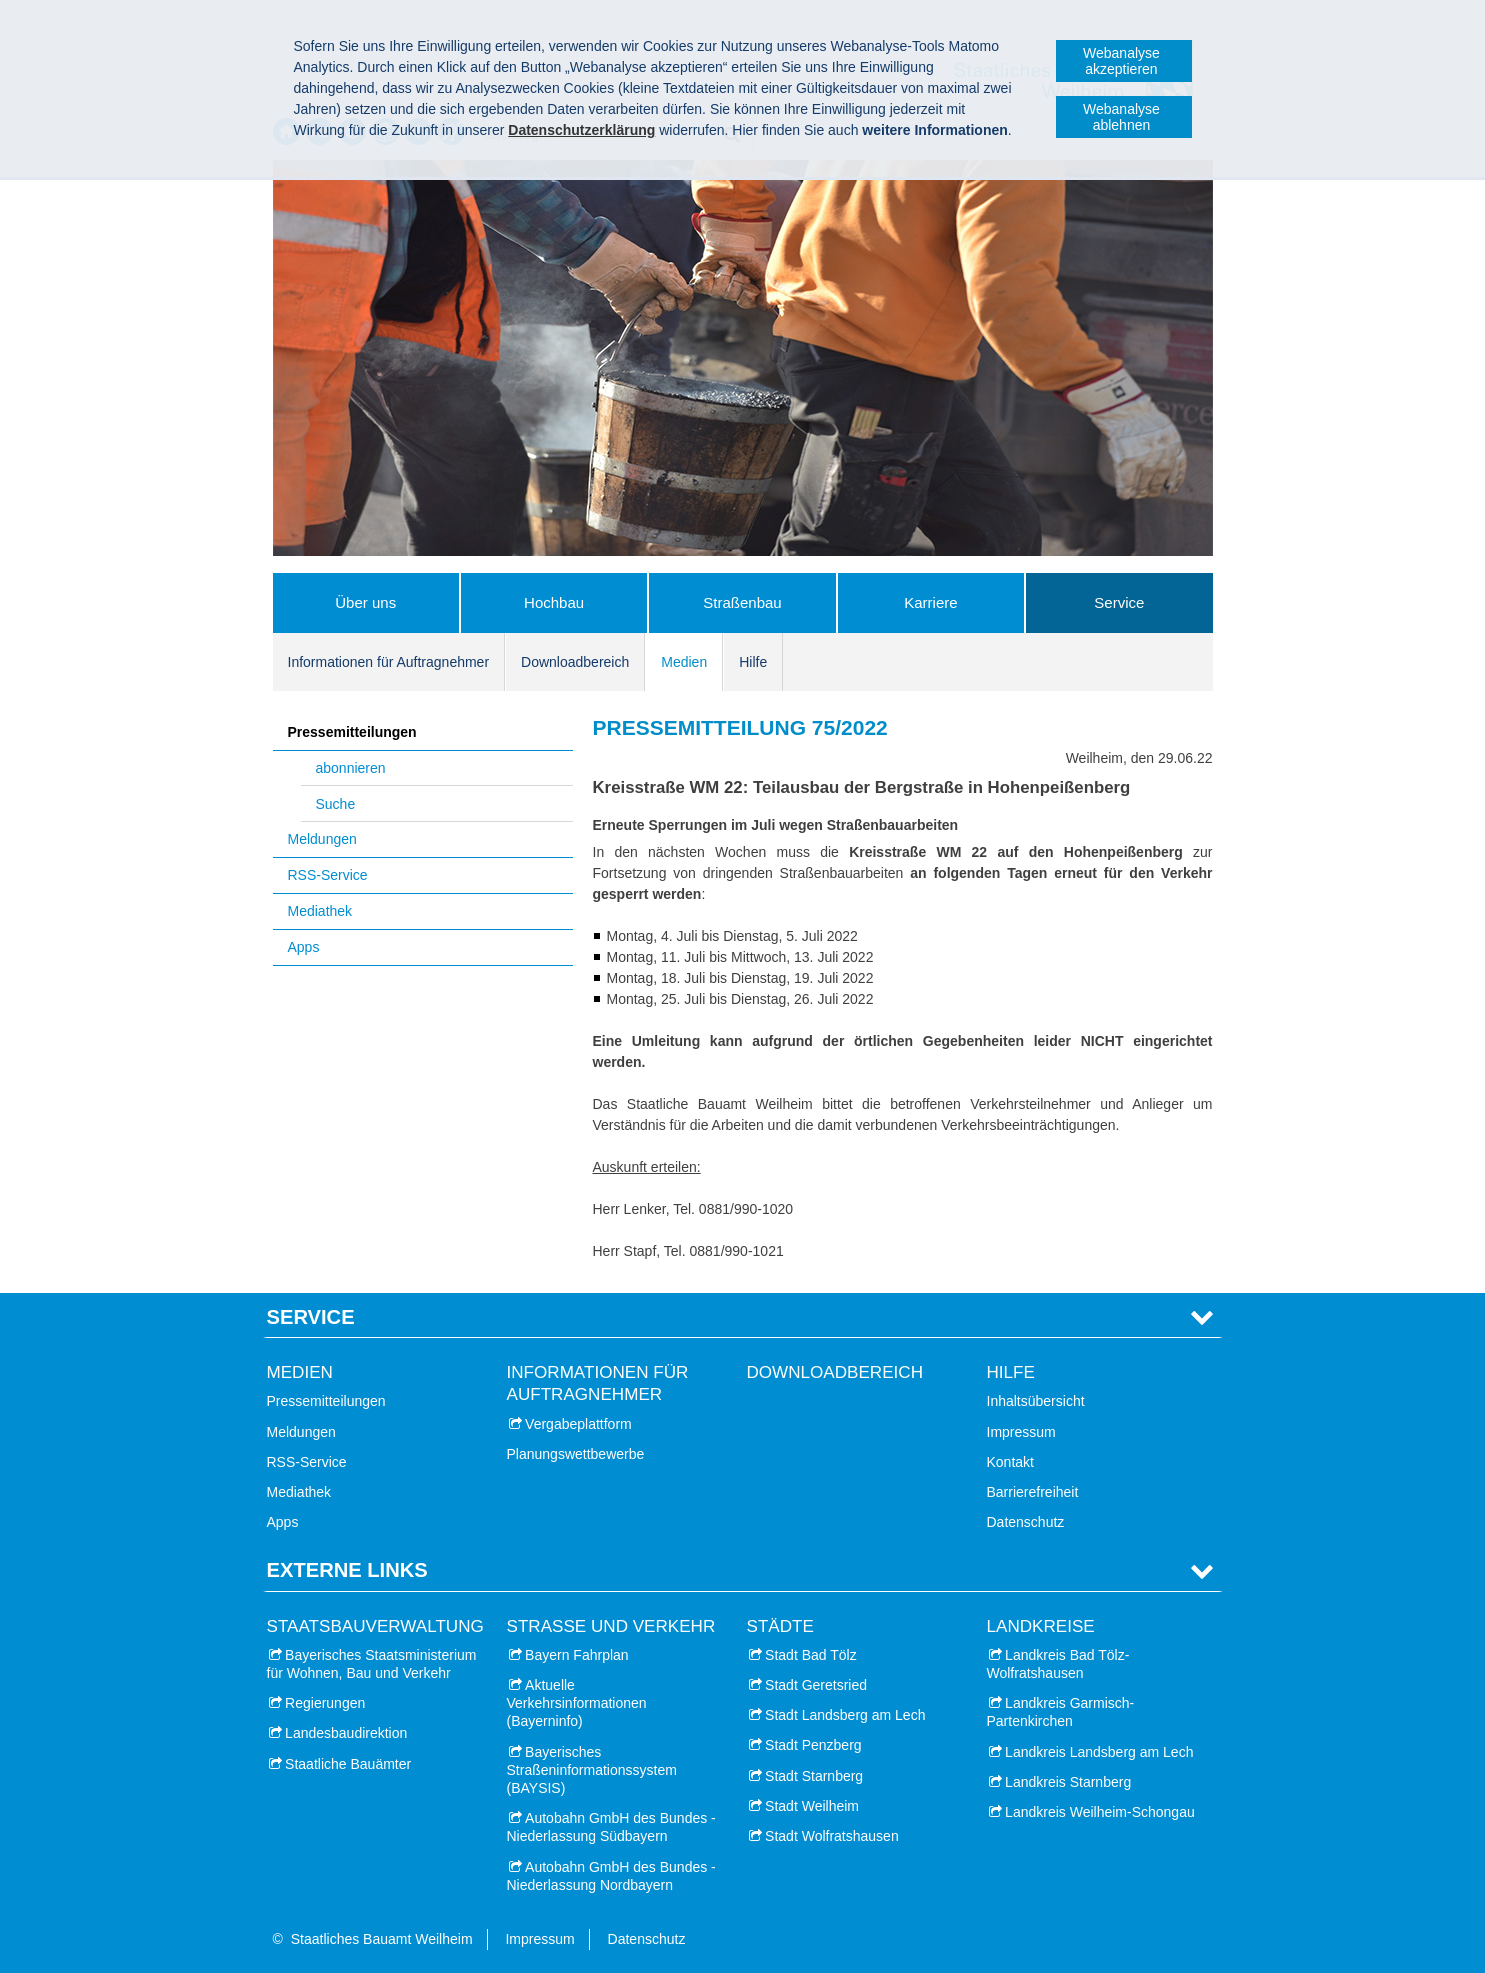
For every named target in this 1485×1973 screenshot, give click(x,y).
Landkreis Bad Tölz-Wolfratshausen (1058, 1664)
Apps (304, 947)
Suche (336, 804)
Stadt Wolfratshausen (832, 1836)
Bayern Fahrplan (577, 1655)
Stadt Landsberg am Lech (845, 1715)
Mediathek (320, 911)
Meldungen (322, 839)
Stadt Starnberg (814, 1776)
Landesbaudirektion (346, 1733)
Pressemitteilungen (352, 732)
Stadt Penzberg (813, 1745)
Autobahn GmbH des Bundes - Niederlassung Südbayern (611, 1827)
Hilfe (753, 662)
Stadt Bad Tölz (811, 1655)
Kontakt (1010, 1462)
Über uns (365, 602)
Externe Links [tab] (347, 1570)
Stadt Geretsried (816, 1685)
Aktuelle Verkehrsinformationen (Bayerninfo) (577, 1703)
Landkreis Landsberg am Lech (1099, 1752)
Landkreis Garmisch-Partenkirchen (1061, 1712)
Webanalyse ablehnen (1121, 117)
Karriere (930, 602)
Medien (684, 662)
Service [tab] (311, 1317)
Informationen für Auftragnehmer (389, 662)
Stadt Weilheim (812, 1806)
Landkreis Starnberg (1068, 1782)
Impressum (1021, 1432)
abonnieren (351, 768)
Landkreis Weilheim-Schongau (1100, 1812)
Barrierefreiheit (1033, 1492)
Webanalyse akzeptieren (1121, 61)
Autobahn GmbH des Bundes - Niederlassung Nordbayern (611, 1876)
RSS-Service (328, 875)
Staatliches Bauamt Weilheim (382, 1939)
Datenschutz (1026, 1522)
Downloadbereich (575, 662)
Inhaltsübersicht (1036, 1401)
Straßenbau (742, 602)
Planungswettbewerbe (576, 1454)
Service (1119, 602)
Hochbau (554, 602)
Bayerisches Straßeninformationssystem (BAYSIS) (592, 1770)
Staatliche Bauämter (348, 1764)
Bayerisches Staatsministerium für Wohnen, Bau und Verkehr (372, 1664)
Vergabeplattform (578, 1424)
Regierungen (325, 1703)
